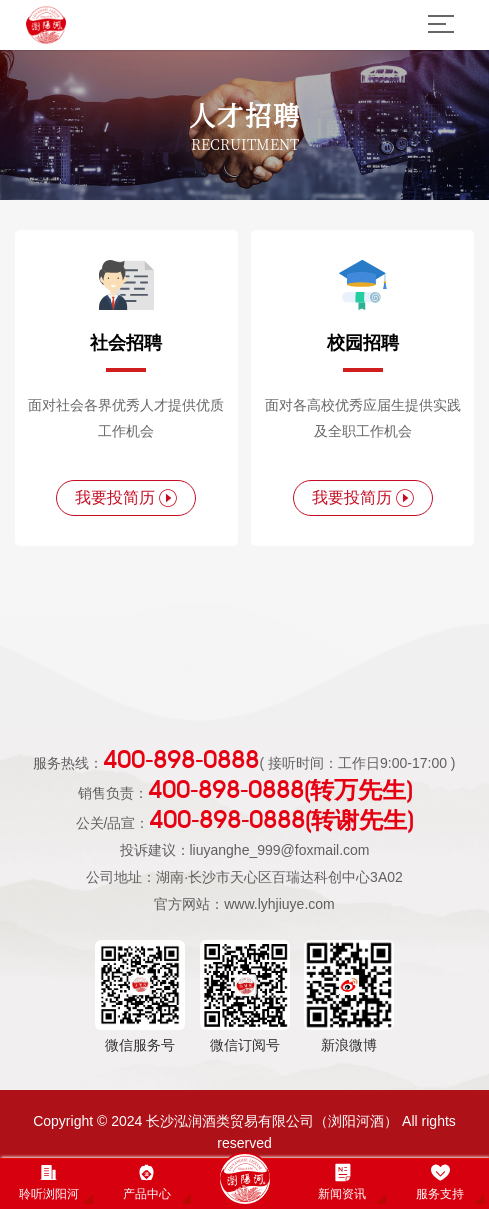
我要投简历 (126, 498)
